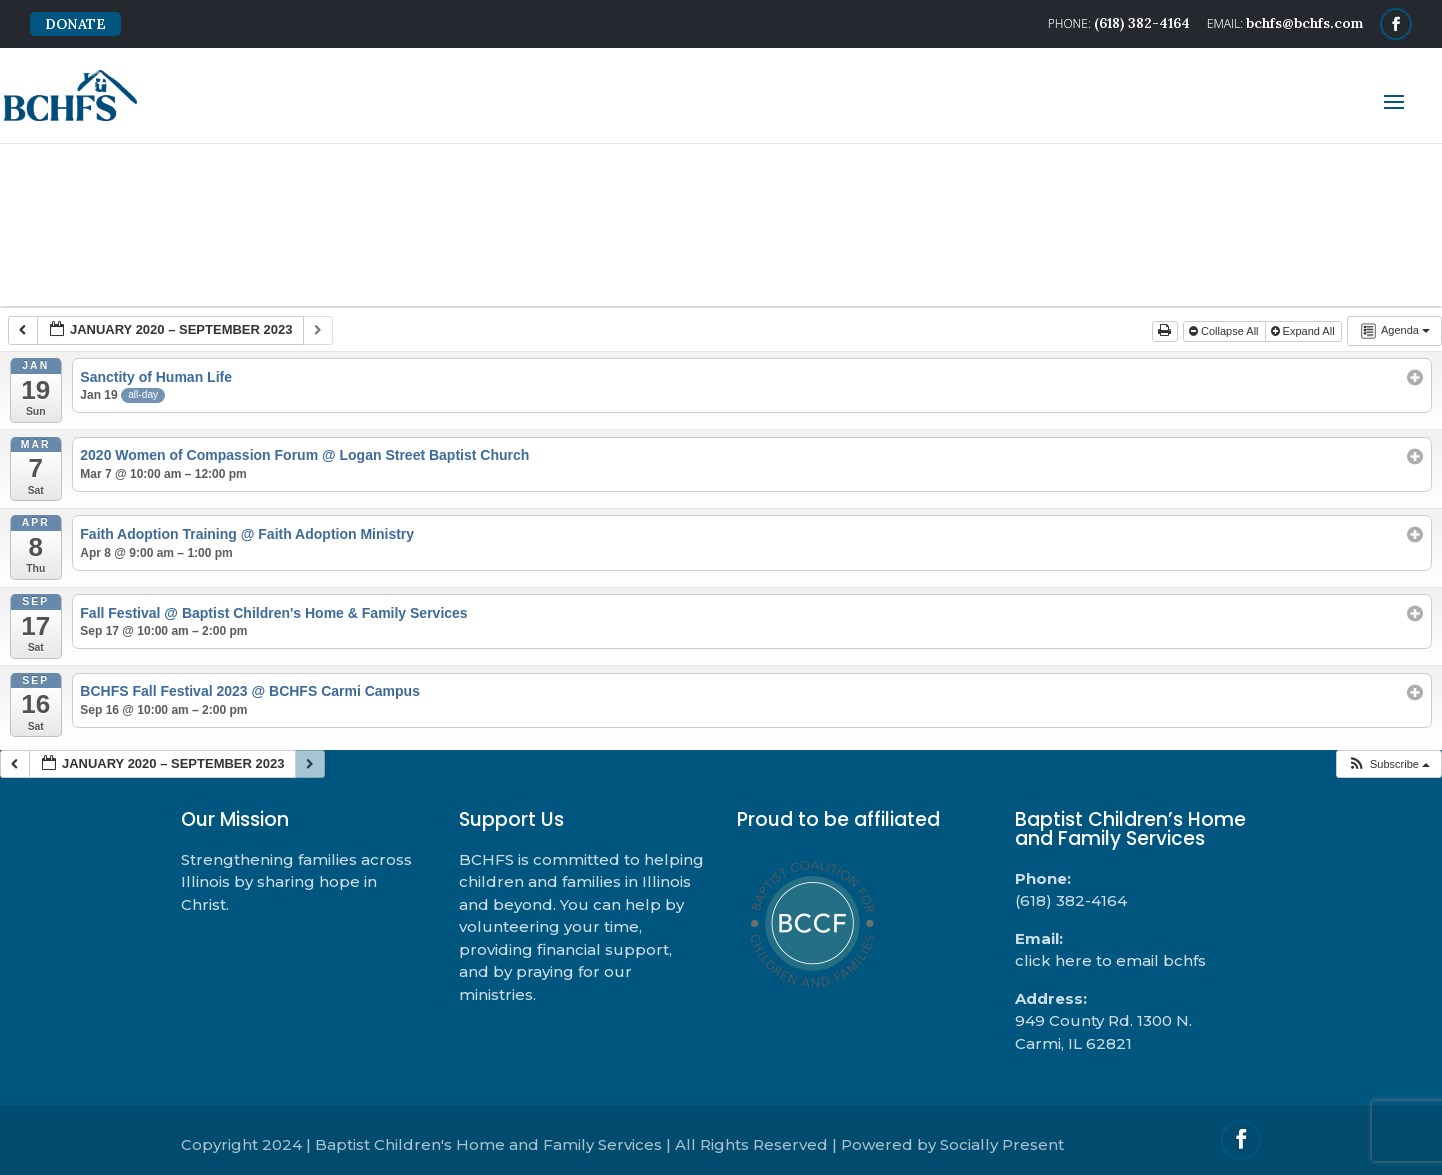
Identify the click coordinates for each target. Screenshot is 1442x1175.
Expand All (1304, 331)
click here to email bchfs (1110, 960)
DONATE (75, 24)
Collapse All (1225, 331)
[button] (1388, 764)
